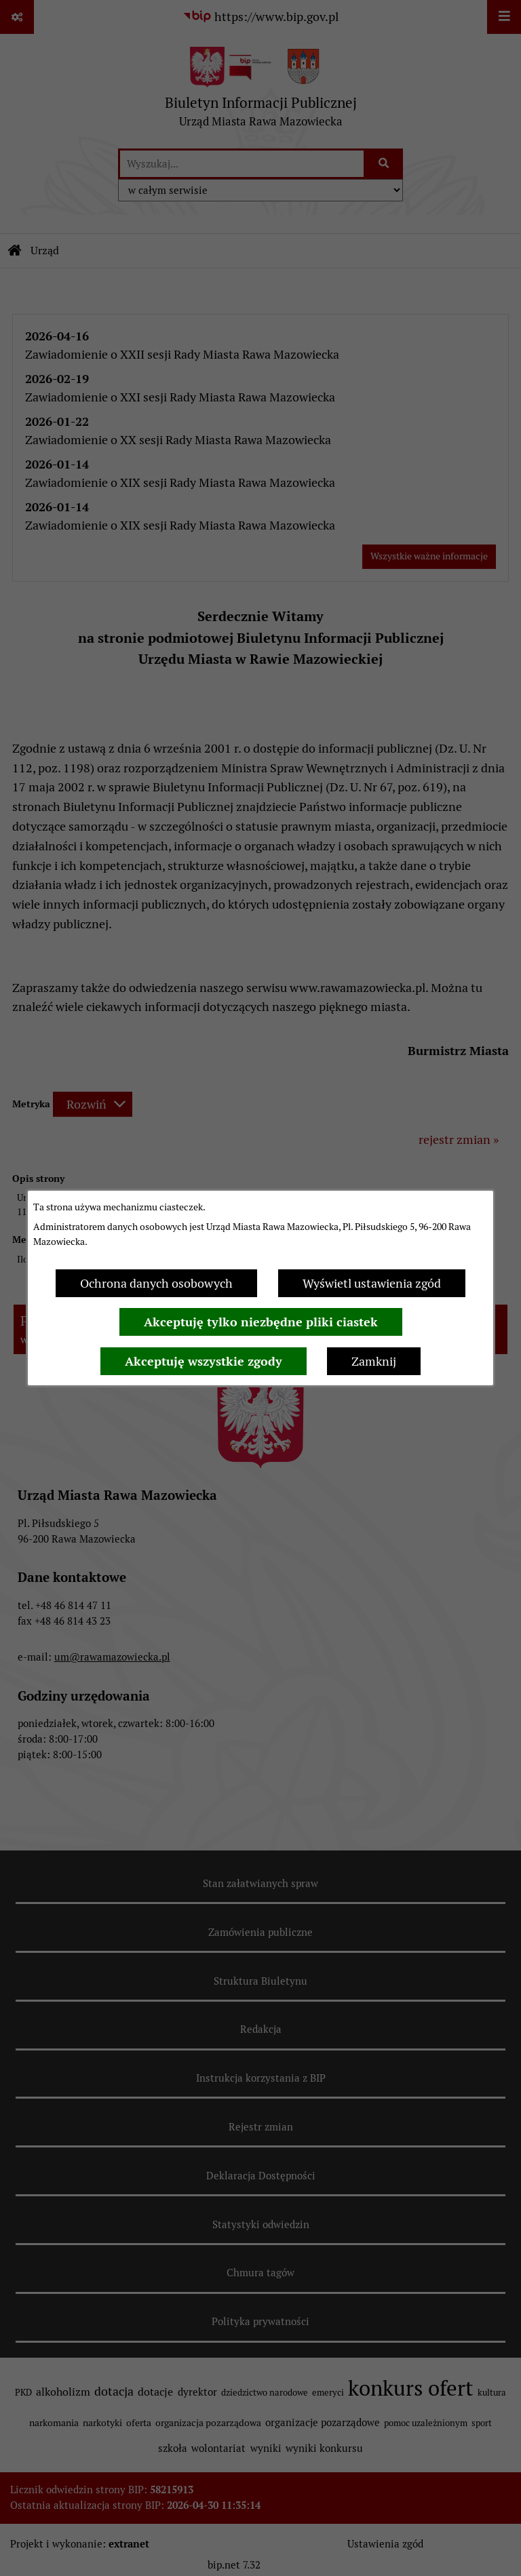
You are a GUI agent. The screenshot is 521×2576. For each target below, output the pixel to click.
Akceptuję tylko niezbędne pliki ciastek (261, 1322)
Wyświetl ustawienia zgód (372, 1283)
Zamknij (373, 1361)
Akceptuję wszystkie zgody (203, 1361)
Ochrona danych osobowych (156, 1283)
